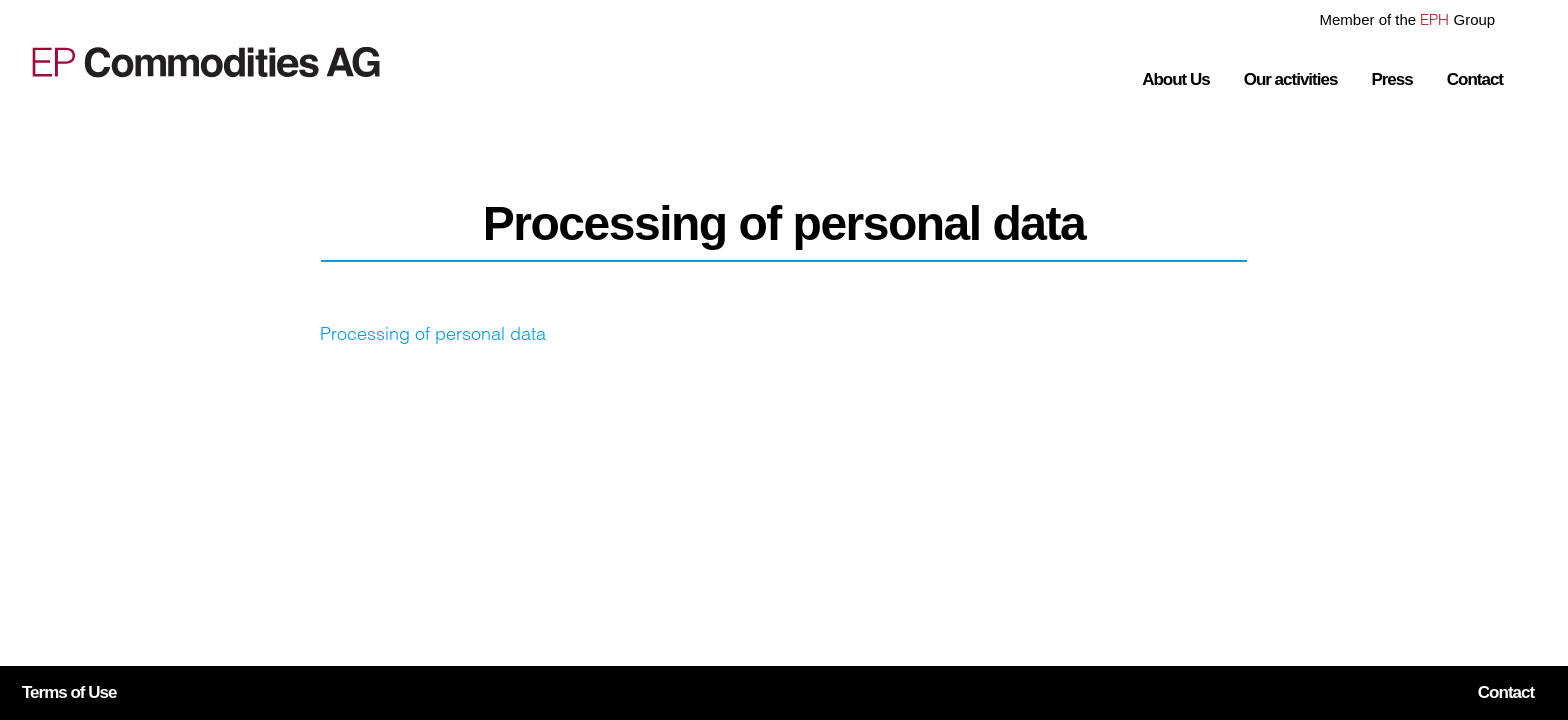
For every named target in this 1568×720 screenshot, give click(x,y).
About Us (1176, 79)
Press (1391, 79)
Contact (1475, 79)
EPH (1434, 19)
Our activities (1291, 79)
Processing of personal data (433, 333)
